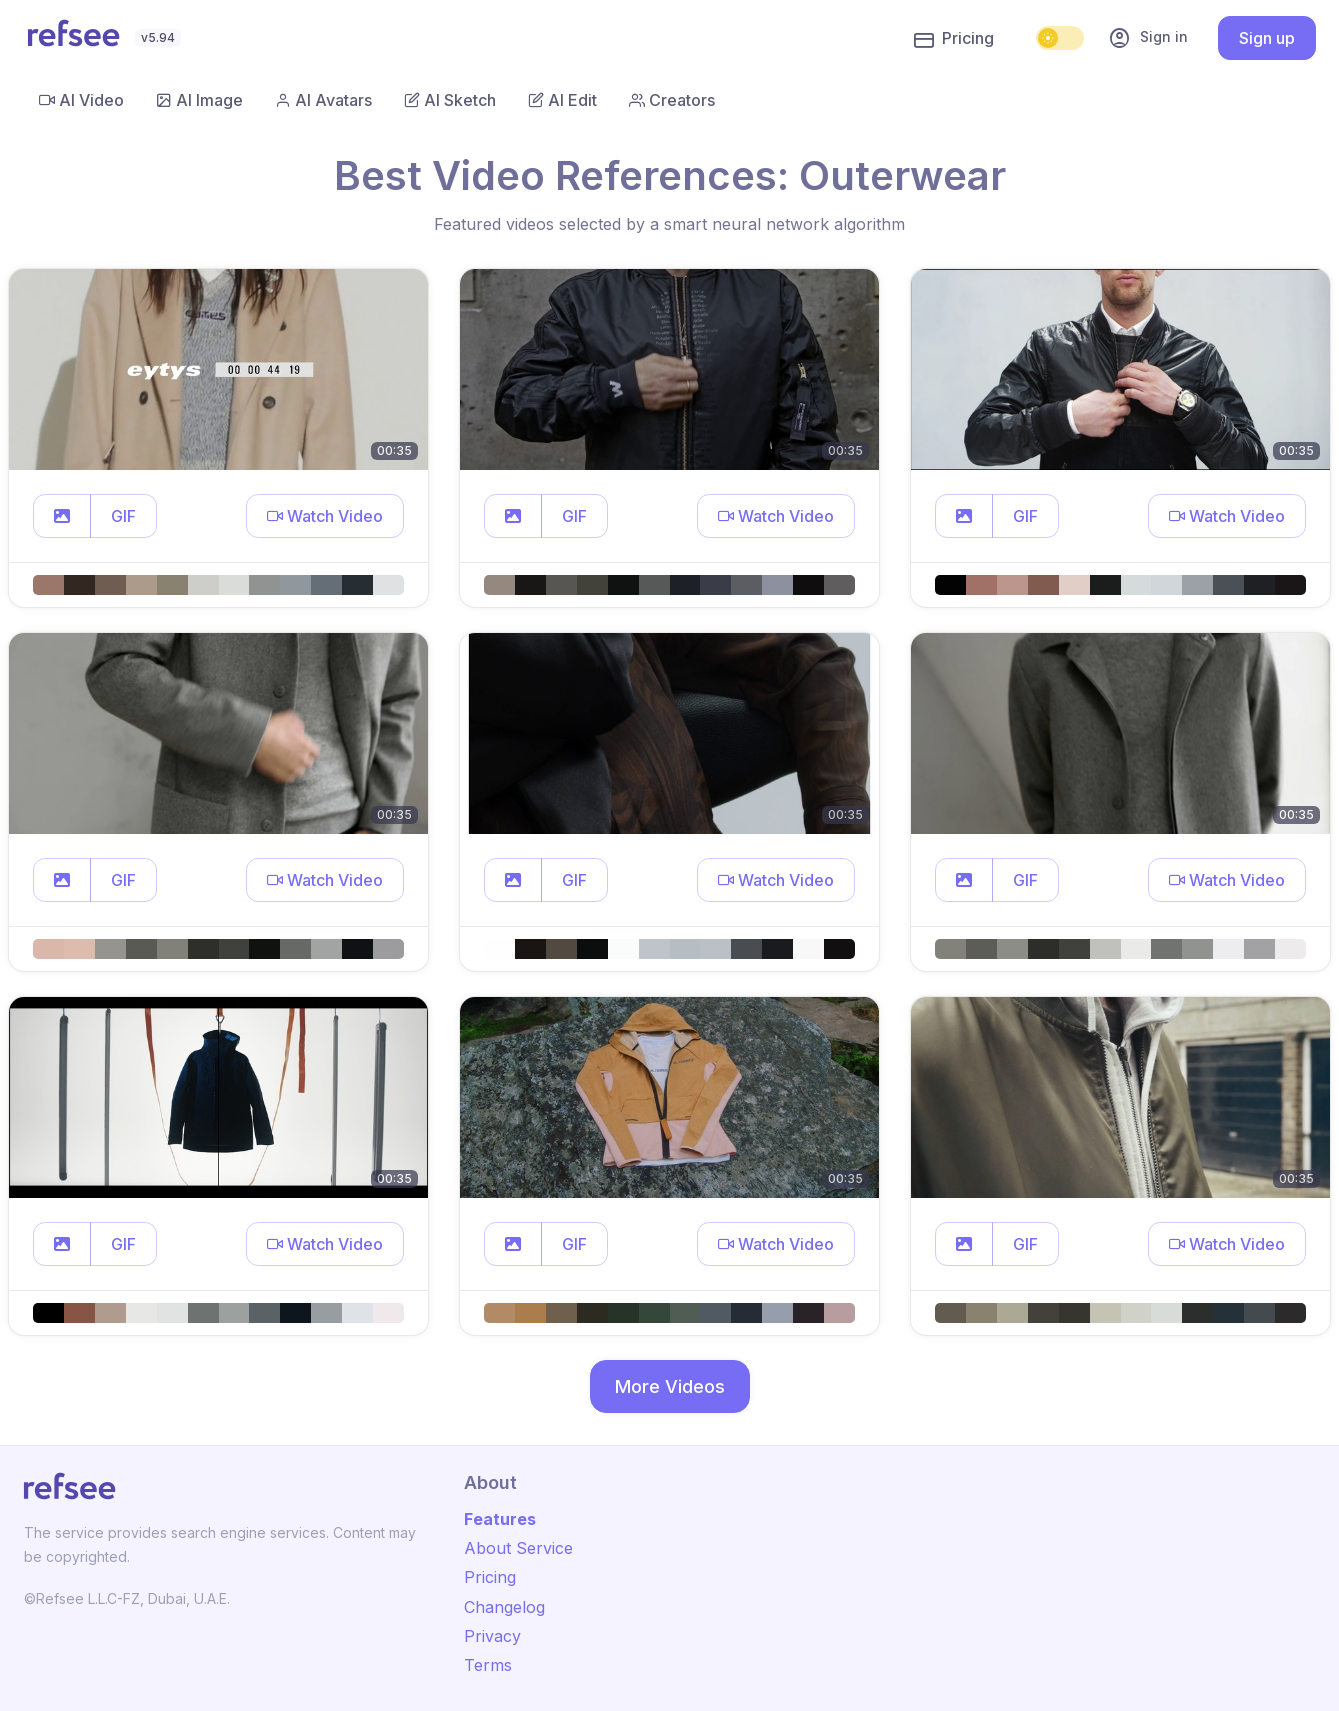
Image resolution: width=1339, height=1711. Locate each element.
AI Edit (562, 100)
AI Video (81, 100)
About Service (518, 1548)
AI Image (199, 100)
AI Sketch (450, 100)
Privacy (492, 1636)
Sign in (1148, 38)
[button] (62, 516)
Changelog (504, 1607)
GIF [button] (123, 516)
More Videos (670, 1386)
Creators (672, 100)
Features (500, 1519)
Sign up (1267, 38)
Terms (488, 1665)
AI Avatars (323, 100)
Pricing (954, 39)
